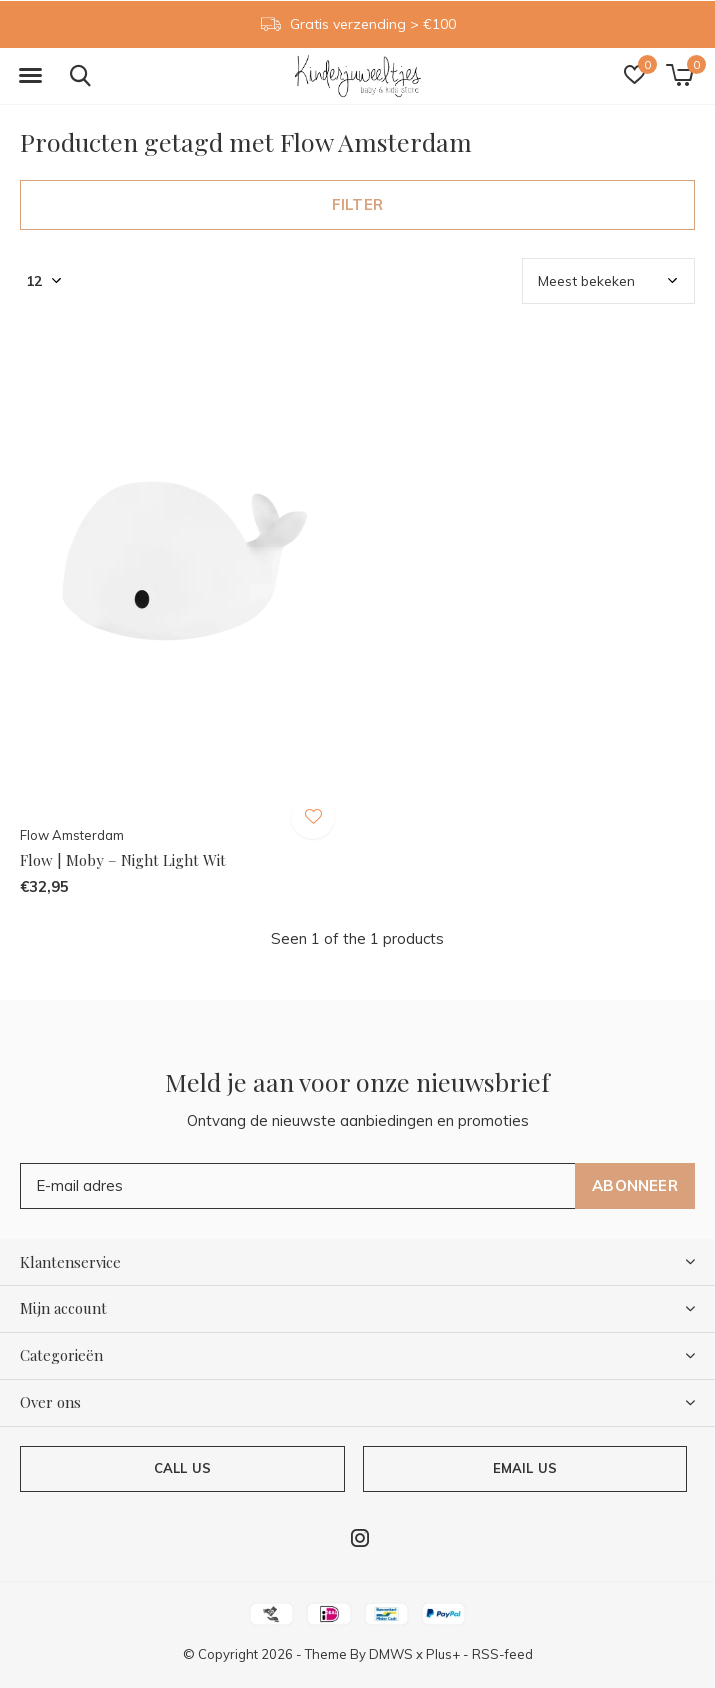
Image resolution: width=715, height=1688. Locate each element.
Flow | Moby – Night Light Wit (123, 860)
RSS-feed (502, 1654)
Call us (182, 1468)
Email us (525, 1468)
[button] (30, 76)
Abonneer (635, 1185)
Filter (357, 204)
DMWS (391, 1654)
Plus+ (443, 1654)
